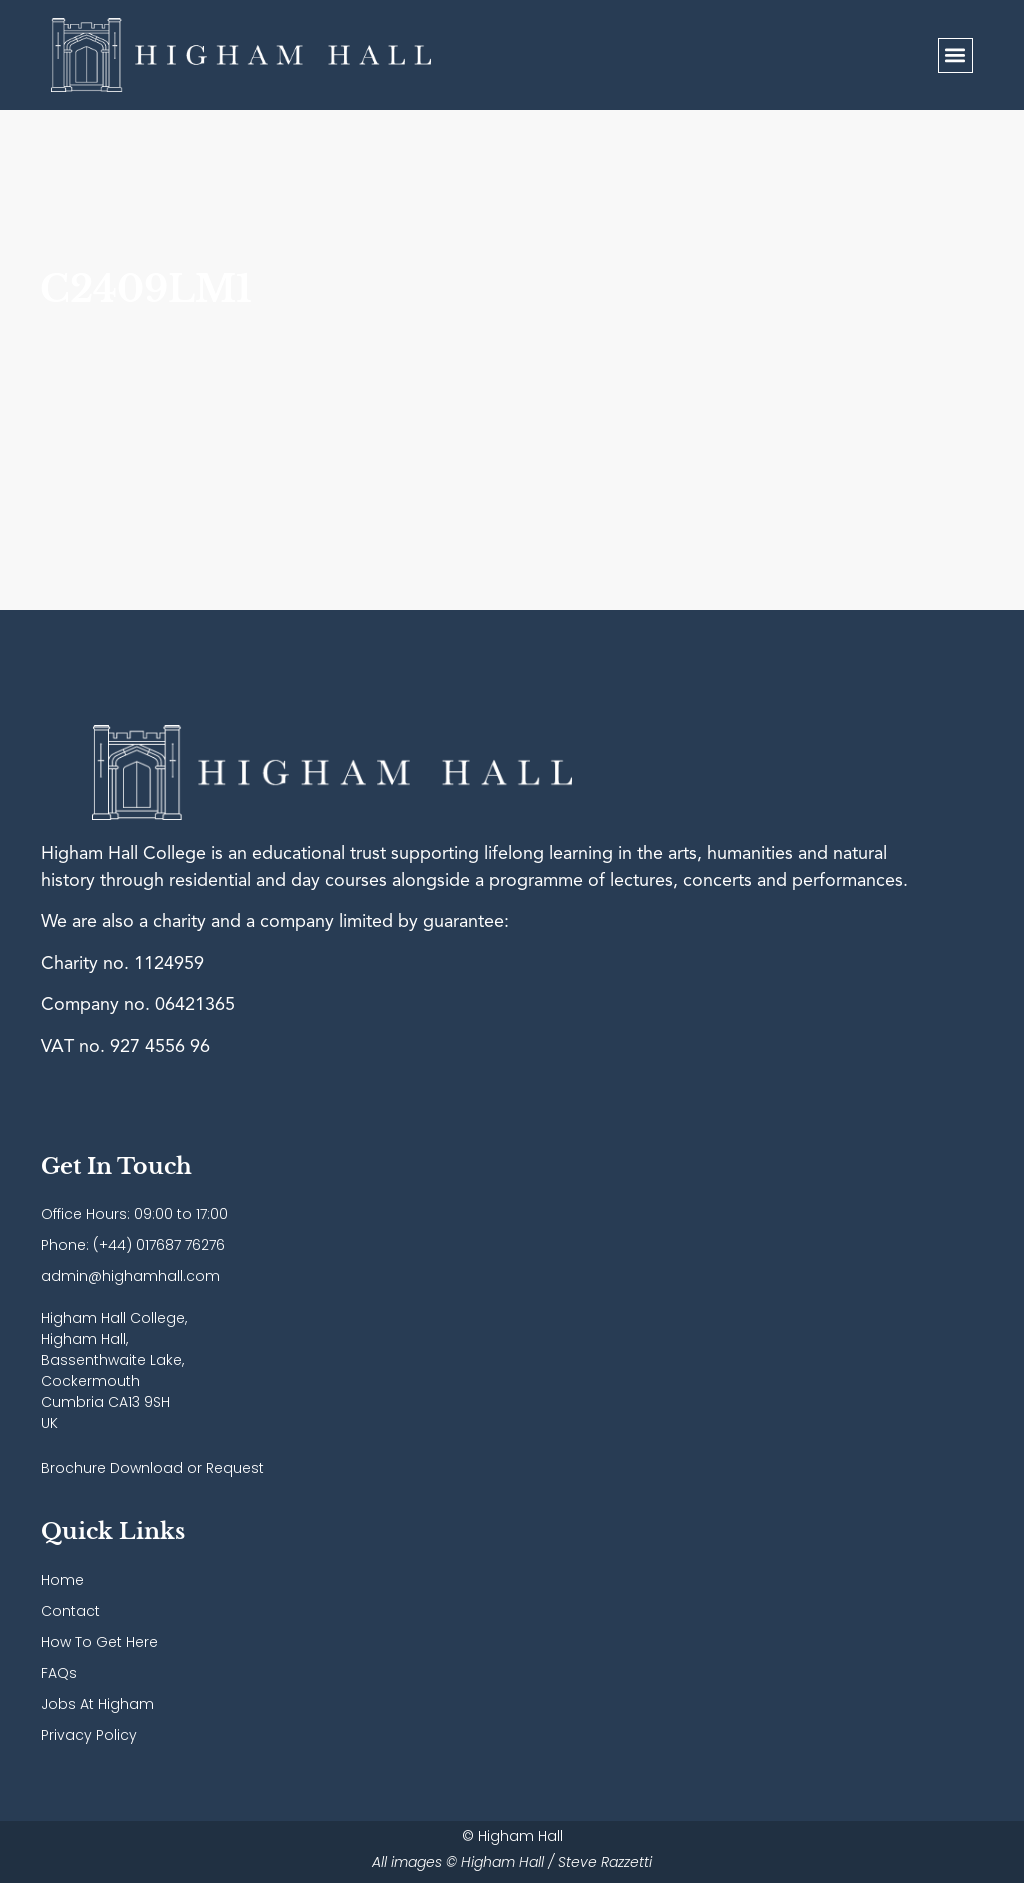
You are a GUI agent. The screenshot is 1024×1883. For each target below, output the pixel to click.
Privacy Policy (89, 1735)
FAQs (59, 1673)
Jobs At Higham (97, 1704)
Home (62, 1580)
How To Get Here (99, 1642)
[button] (955, 55)
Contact (70, 1611)
